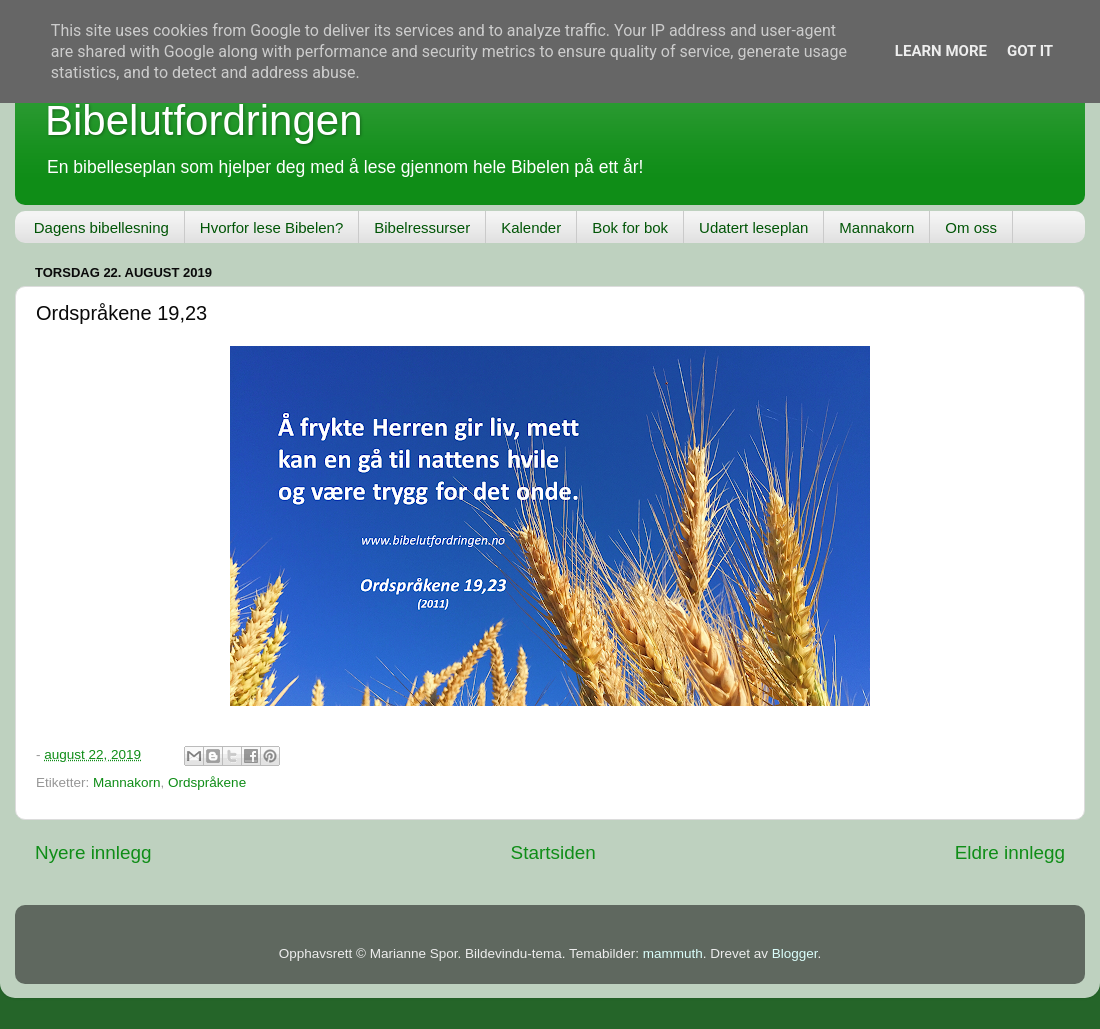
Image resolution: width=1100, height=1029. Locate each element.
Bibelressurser (422, 227)
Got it (1030, 51)
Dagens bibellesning (101, 227)
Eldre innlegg (1010, 852)
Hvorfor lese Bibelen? (271, 227)
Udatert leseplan (753, 227)
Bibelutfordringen (204, 120)
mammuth (673, 953)
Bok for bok (630, 227)
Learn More (941, 51)
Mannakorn (876, 227)
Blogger (795, 953)
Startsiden (553, 852)
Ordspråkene (207, 782)
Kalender (531, 227)
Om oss (971, 227)
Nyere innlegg (93, 852)
